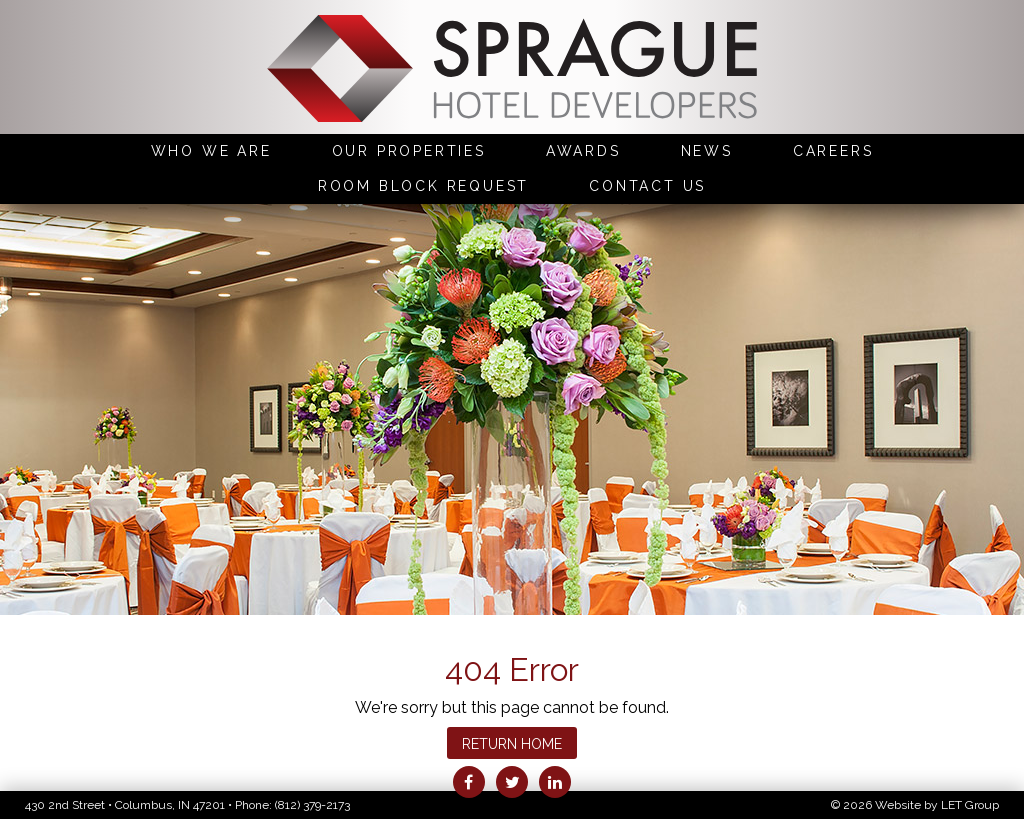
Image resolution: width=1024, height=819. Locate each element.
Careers (833, 151)
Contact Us (647, 186)
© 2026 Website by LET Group (915, 805)
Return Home (512, 744)
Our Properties (409, 151)
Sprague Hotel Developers (512, 71)
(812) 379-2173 (312, 805)
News (707, 151)
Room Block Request (423, 186)
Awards (583, 151)
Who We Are (211, 151)
